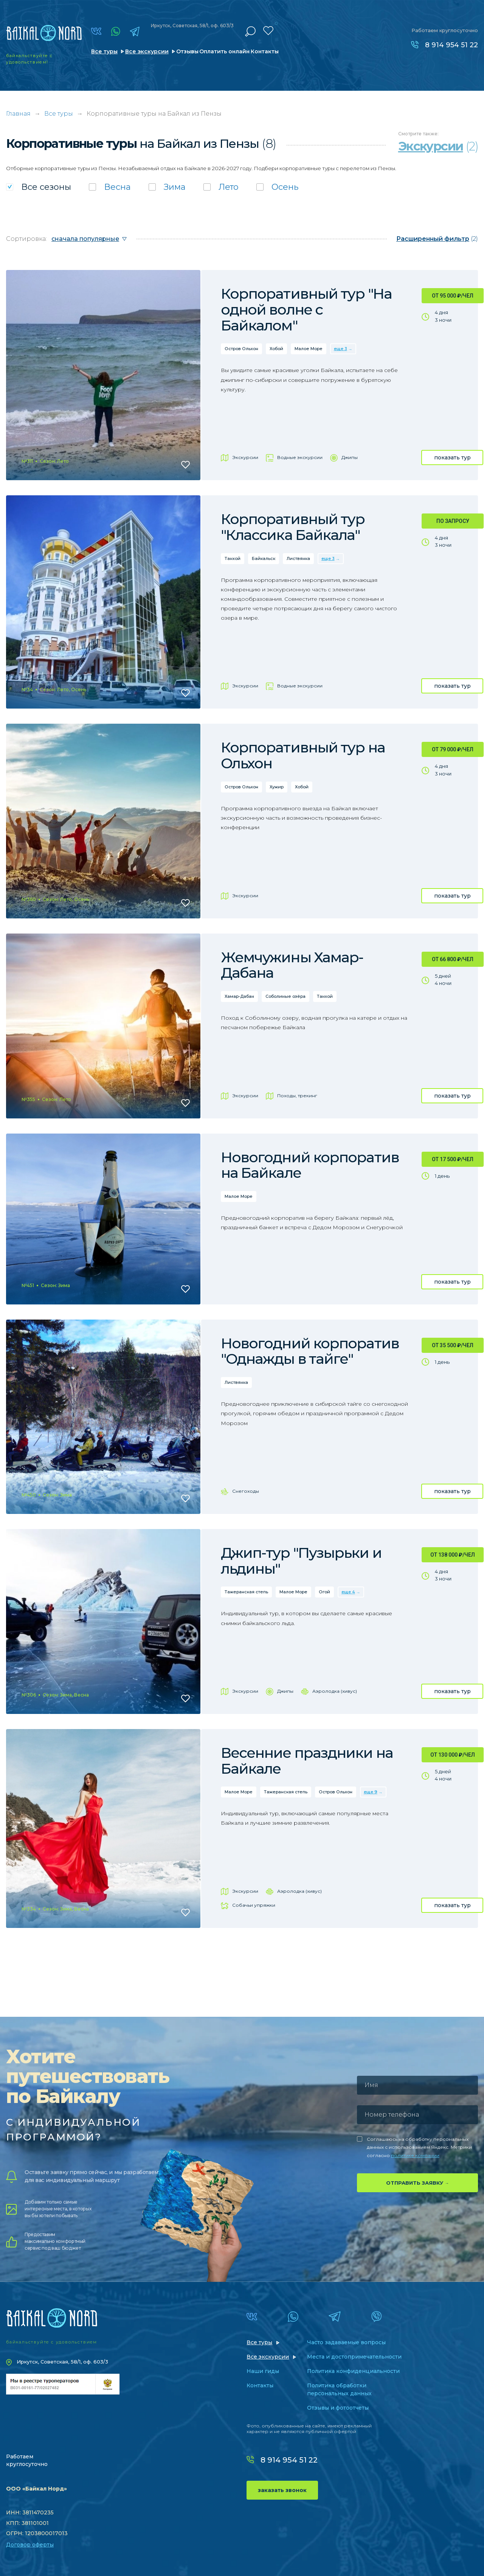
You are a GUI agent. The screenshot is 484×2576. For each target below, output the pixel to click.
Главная (18, 113)
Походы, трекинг (297, 1095)
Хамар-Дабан (239, 996)
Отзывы (187, 51)
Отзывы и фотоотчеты (338, 2407)
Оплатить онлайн (224, 51)
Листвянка (298, 558)
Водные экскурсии (300, 457)
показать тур (452, 457)
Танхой (232, 558)
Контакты (265, 51)
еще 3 (340, 348)
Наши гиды (263, 2371)
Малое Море (309, 348)
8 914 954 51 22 (451, 45)
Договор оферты (30, 2544)
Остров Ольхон (241, 348)
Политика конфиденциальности (353, 2371)
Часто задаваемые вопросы (346, 2342)
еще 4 (348, 1591)
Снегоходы (245, 1491)
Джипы (349, 457)
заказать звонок (282, 2490)
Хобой (276, 348)
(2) (437, 238)
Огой (324, 1591)
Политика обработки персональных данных (339, 2389)
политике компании (415, 2155)
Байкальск (263, 558)
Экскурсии (245, 457)
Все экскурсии (147, 51)
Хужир (277, 786)
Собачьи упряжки (253, 1905)
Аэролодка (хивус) (334, 1691)
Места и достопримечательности (354, 2356)
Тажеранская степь (246, 1591)
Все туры (104, 51)
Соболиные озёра (285, 996)
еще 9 (370, 1791)
